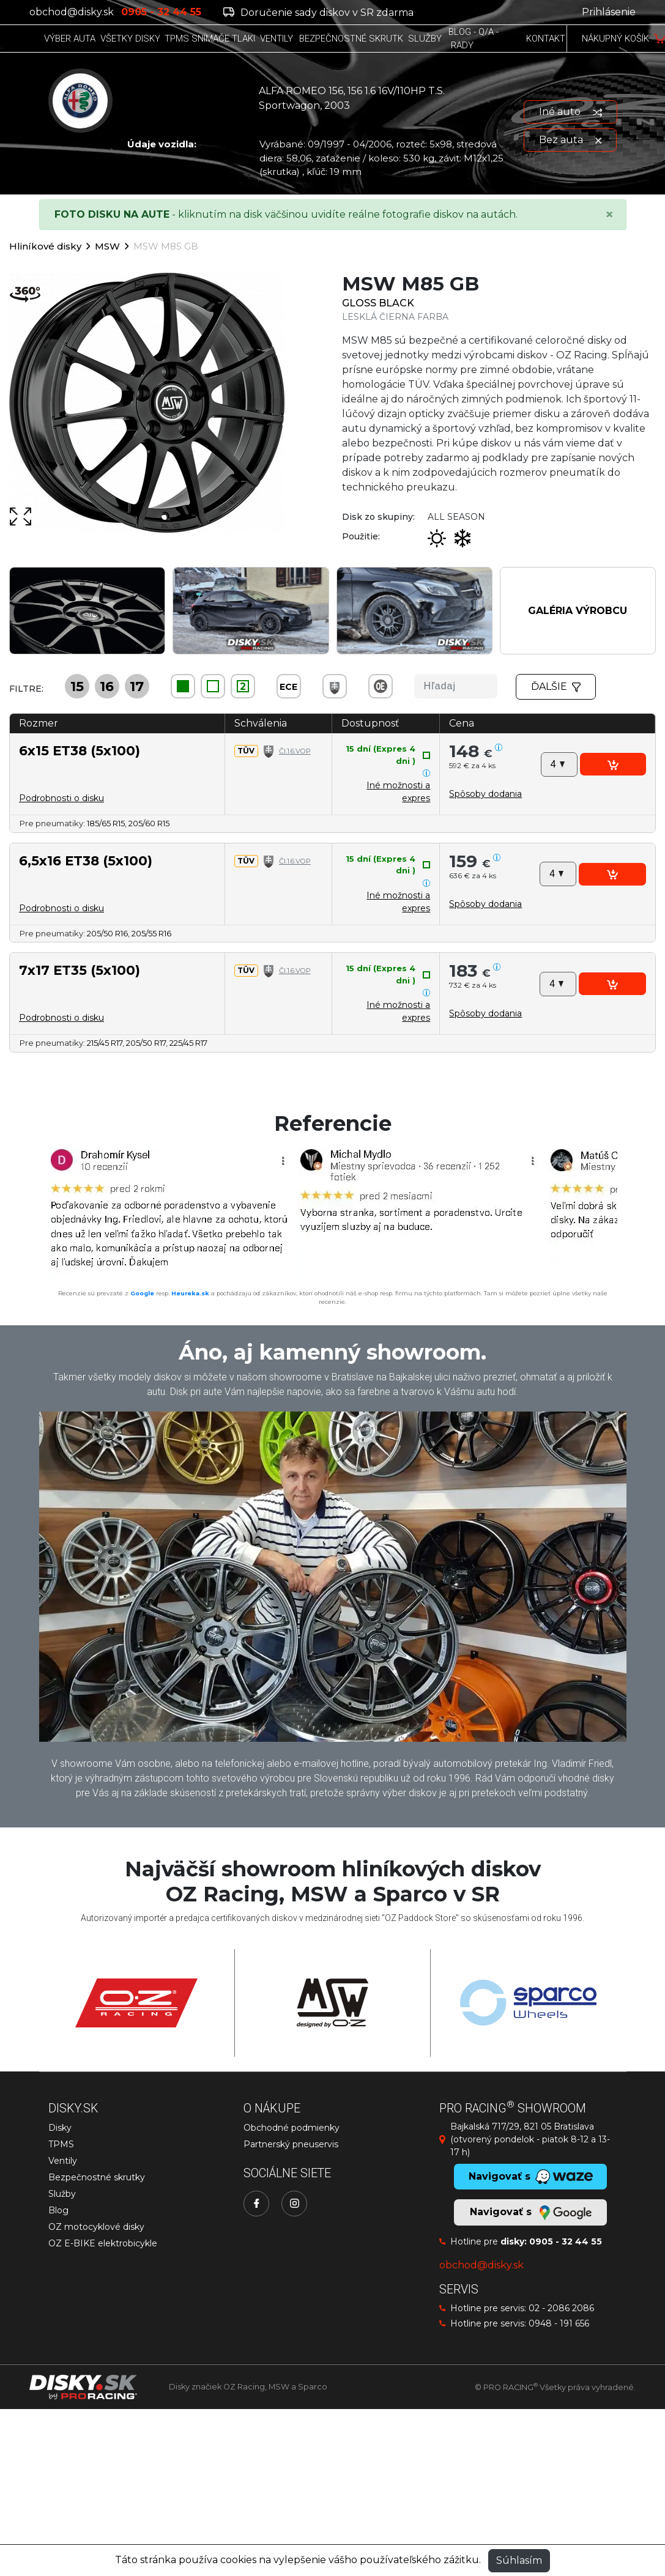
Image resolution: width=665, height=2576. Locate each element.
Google (142, 1293)
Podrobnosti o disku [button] (61, 798)
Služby (62, 2193)
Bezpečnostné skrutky (96, 2177)
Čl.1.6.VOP (295, 751)
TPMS (61, 2144)
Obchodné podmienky (291, 2127)
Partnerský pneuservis (290, 2144)
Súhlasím (519, 2560)
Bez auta (570, 140)
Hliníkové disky (45, 246)
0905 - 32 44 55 (565, 2241)
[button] (485, 793)
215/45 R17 (104, 1043)
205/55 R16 (151, 933)
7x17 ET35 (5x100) (79, 970)
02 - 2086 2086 (561, 2308)
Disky (60, 2127)
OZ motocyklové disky (96, 2226)
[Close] (609, 214)
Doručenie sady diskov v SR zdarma (318, 12)
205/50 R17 (146, 1043)
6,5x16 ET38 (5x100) (85, 860)
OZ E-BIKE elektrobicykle (102, 2243)
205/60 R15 (148, 823)
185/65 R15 (106, 823)
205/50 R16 (107, 933)
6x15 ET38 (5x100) (79, 750)
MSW (107, 246)
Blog (58, 2210)
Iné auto (570, 111)
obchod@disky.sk (71, 12)
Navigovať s (530, 2212)
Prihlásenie (609, 12)
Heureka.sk (190, 1293)
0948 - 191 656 (559, 2323)
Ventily (62, 2160)
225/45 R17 (188, 1043)
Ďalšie (556, 686)
